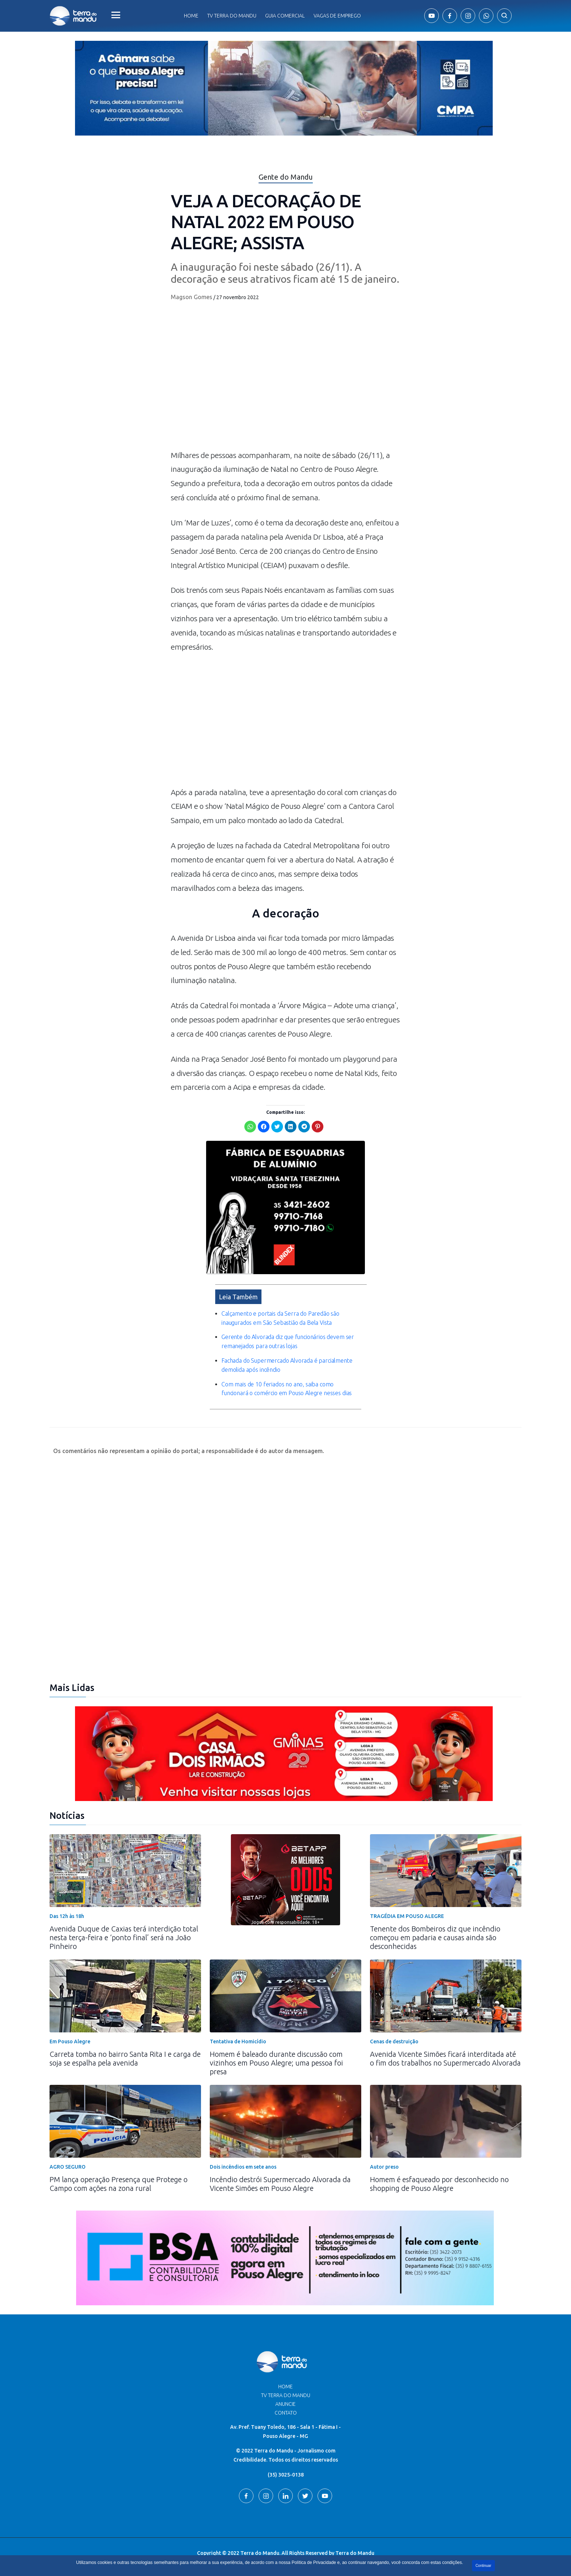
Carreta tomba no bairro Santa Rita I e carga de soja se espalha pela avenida (125, 2051)
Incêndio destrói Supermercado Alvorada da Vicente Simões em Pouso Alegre (280, 2176)
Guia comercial (285, 16)
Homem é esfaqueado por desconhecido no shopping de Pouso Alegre (439, 2176)
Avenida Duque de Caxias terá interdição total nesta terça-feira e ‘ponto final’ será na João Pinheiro (124, 1930)
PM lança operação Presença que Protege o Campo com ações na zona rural (119, 2176)
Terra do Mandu (354, 2546)
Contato (286, 2405)
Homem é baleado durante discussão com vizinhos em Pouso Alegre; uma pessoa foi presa (276, 2055)
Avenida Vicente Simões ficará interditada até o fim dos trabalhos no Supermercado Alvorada (445, 2051)
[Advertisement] (285, 723)
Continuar (483, 2566)
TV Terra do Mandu (285, 2388)
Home (191, 16)
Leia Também (238, 1289)
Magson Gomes (191, 297)
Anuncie (285, 2397)
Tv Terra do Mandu (231, 16)
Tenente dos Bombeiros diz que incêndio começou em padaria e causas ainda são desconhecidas (435, 1930)
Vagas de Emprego (337, 16)
